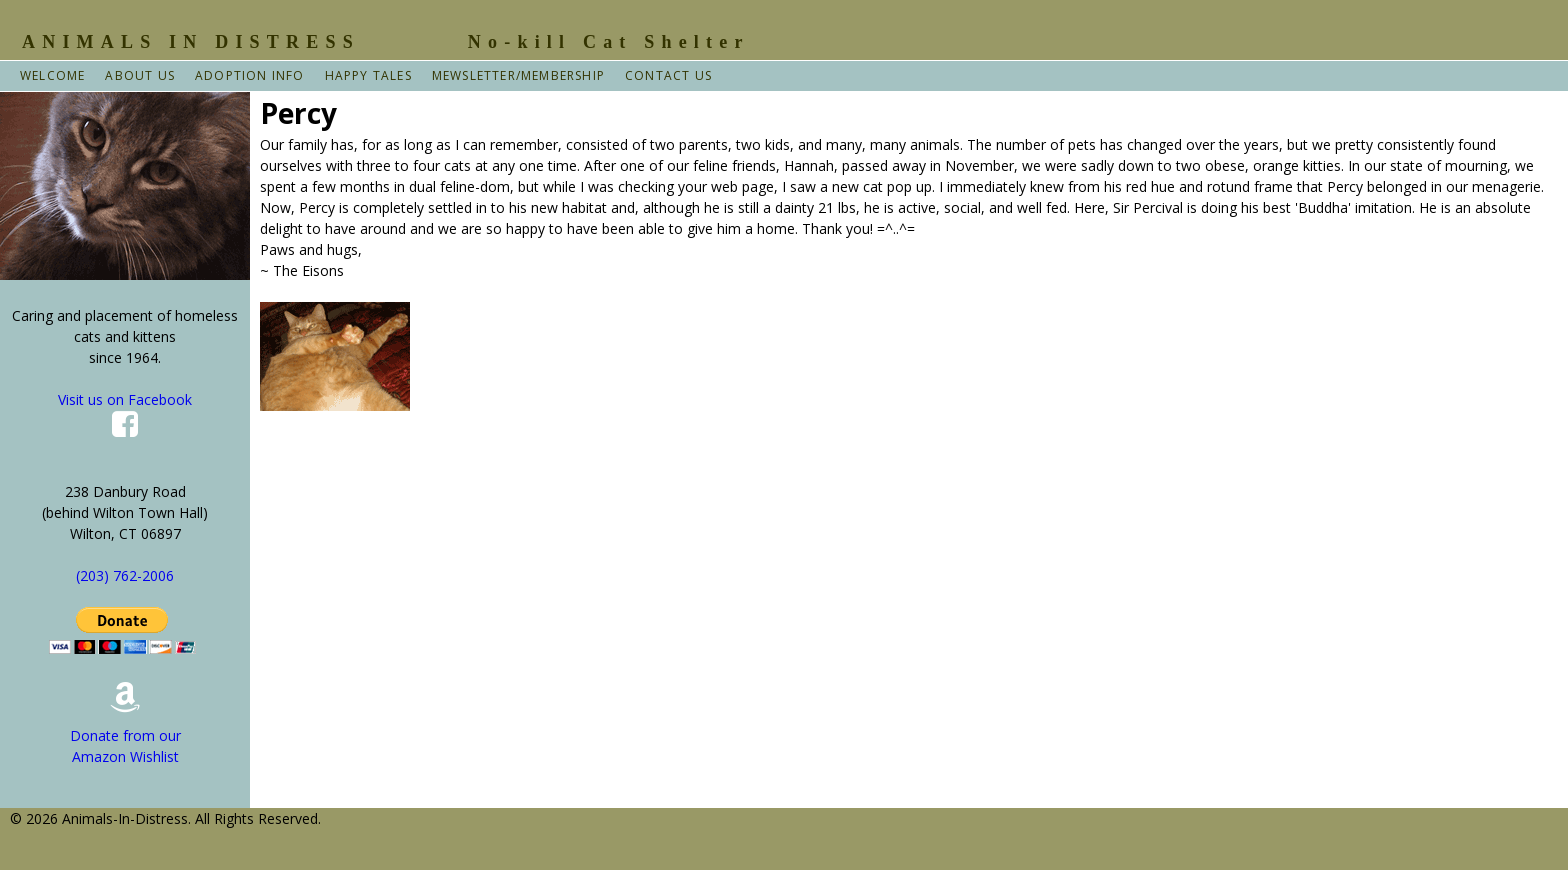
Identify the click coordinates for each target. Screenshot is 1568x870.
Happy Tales (368, 75)
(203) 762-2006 (125, 575)
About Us (140, 75)
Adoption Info (250, 75)
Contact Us (668, 75)
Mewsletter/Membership (518, 75)
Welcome (52, 75)
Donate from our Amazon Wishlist (125, 729)
